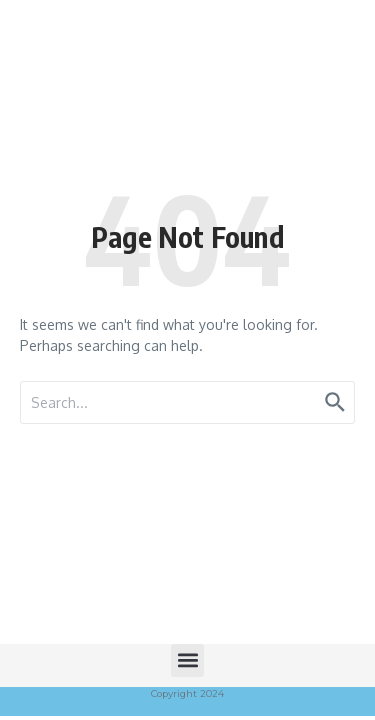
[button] (187, 660)
